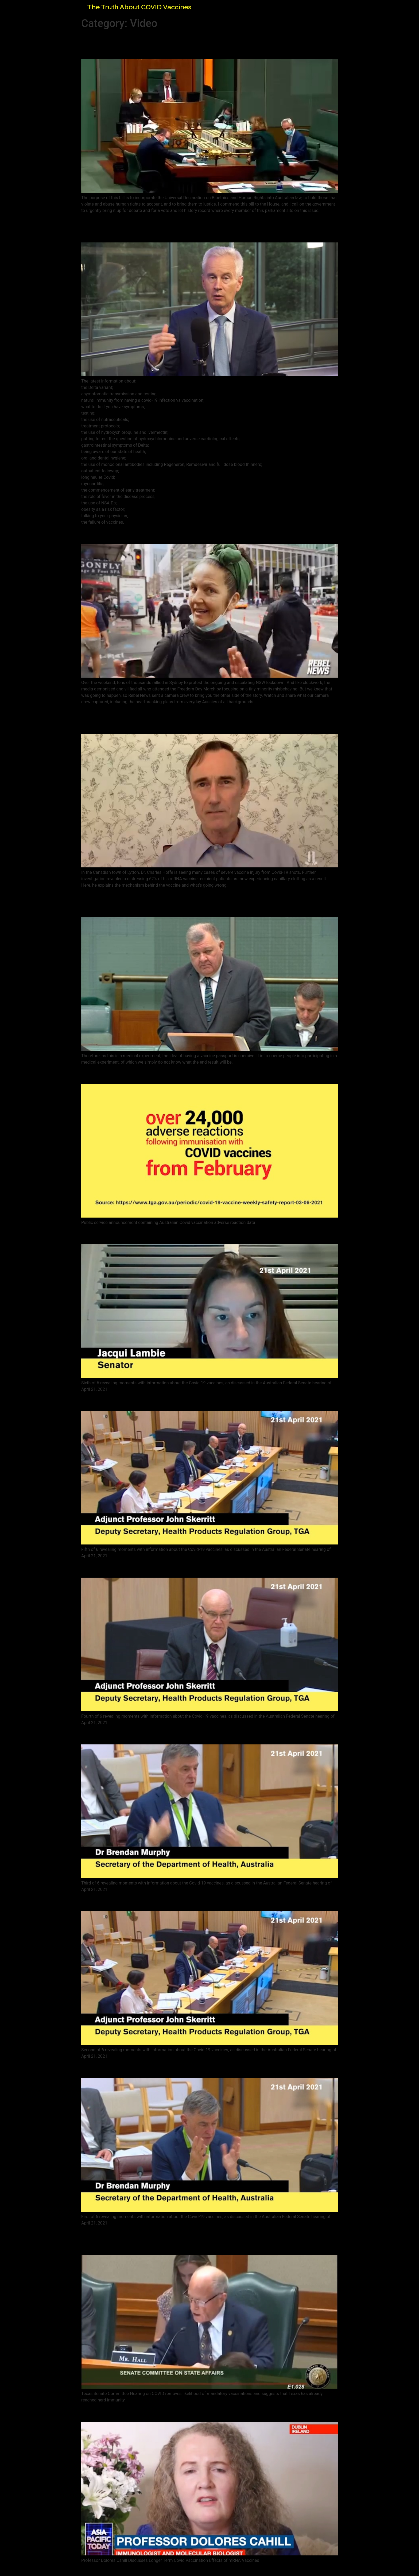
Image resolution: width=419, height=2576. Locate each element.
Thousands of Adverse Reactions (147, 1568)
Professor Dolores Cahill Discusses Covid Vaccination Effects (203, 2412)
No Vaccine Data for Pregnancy (144, 1901)
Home (320, 6)
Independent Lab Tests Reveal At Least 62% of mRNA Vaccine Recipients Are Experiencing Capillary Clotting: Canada (205, 719)
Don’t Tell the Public (121, 1234)
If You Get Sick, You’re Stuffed (140, 2068)
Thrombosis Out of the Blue (137, 1735)
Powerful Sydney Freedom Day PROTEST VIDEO (177, 534)
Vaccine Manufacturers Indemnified (153, 1401)
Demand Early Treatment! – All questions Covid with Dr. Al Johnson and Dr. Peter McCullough (197, 228)
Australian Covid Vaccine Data (141, 1074)
